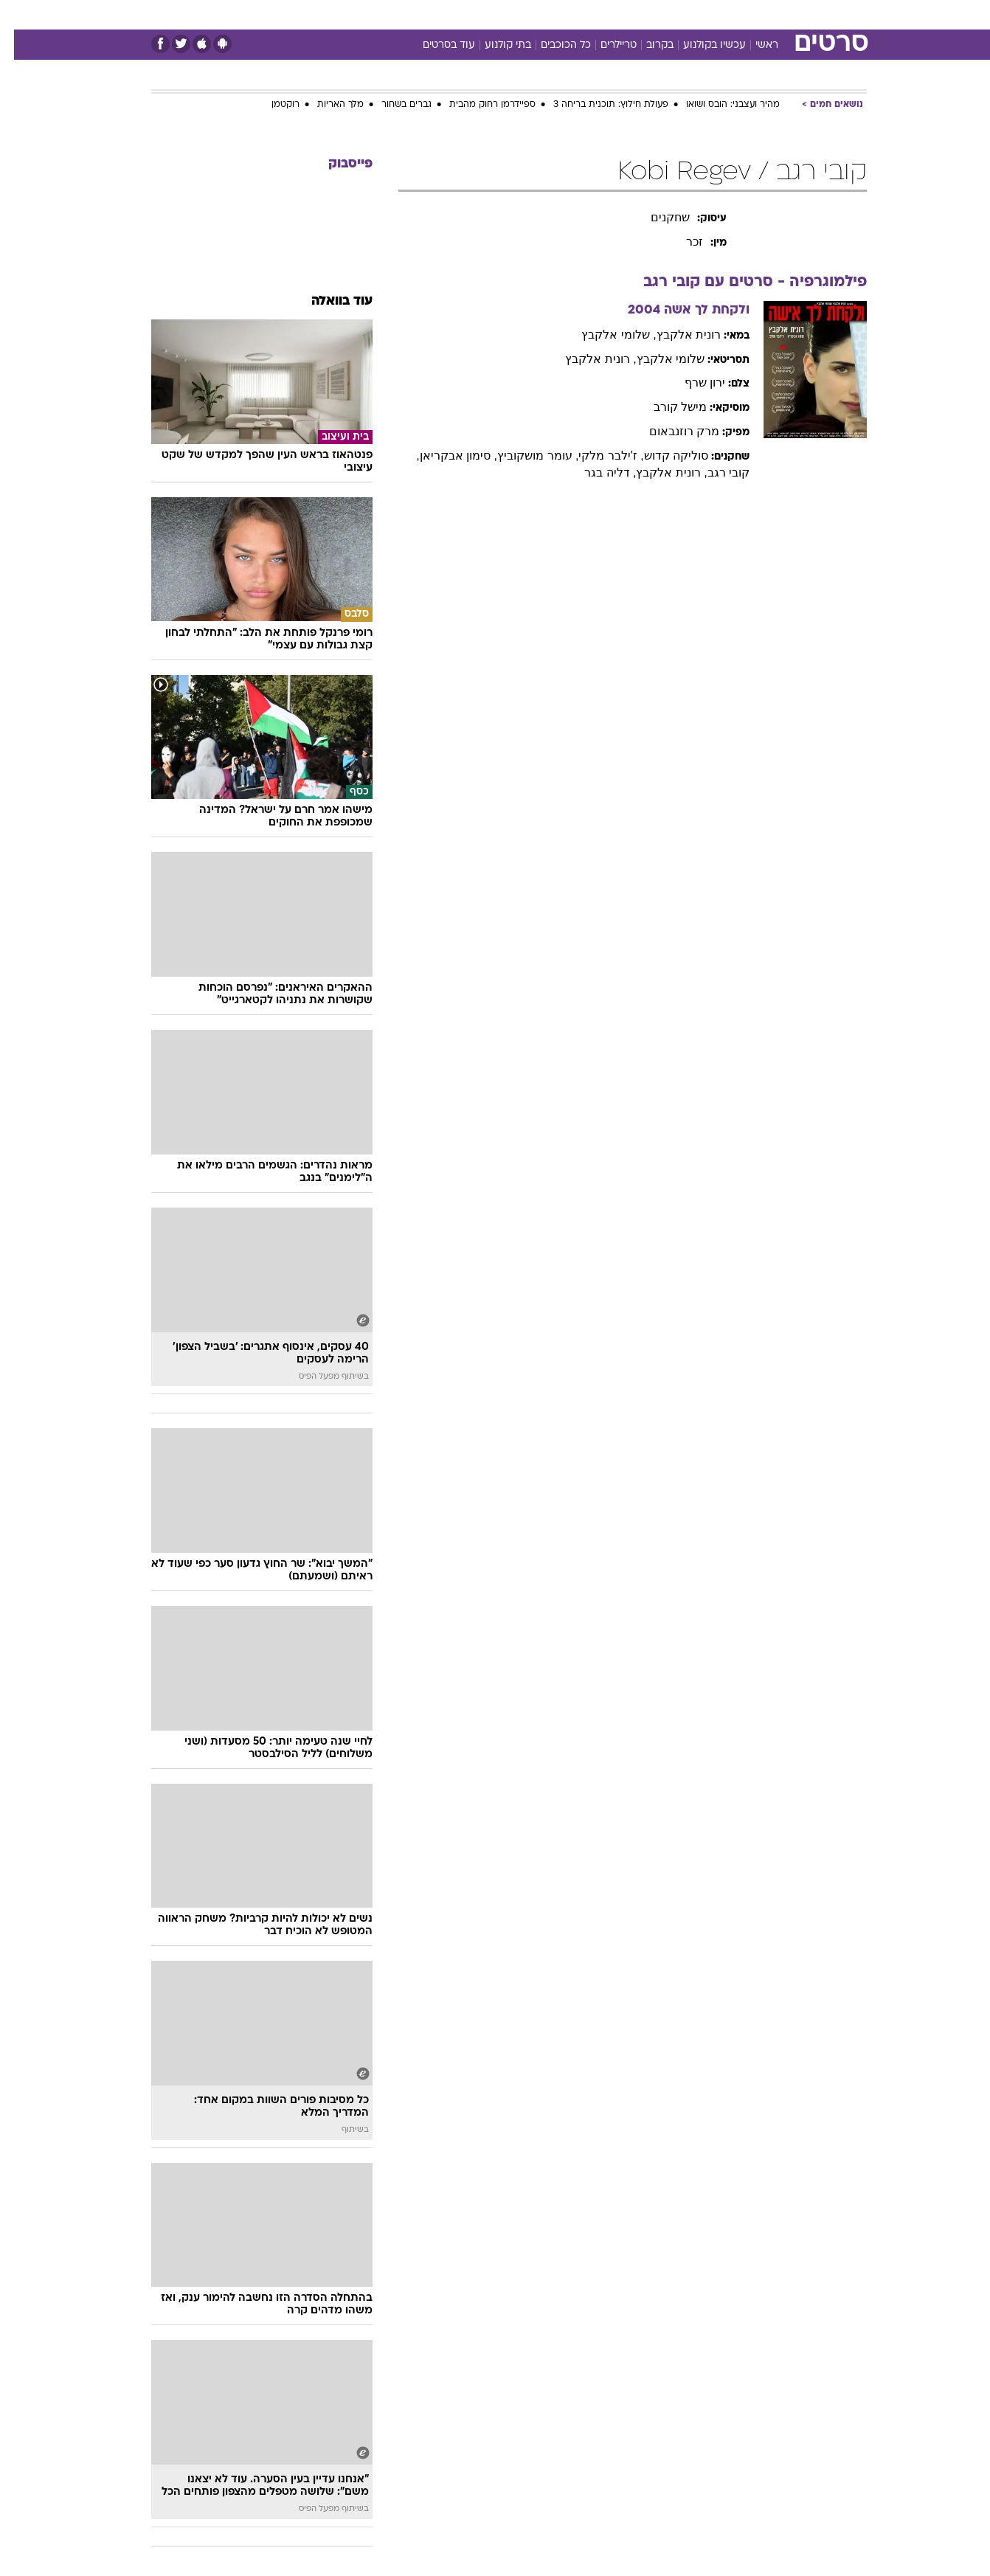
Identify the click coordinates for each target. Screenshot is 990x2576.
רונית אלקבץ (675, 334)
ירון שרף (691, 382)
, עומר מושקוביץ (523, 455)
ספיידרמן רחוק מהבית (478, 104)
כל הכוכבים (552, 45)
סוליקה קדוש (662, 455)
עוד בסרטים (435, 45)
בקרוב (646, 45)
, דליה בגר (596, 472)
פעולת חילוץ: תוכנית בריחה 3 (596, 104)
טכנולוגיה (381, 14)
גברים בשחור (392, 104)
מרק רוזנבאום (670, 431)
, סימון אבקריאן (444, 455)
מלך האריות (326, 104)
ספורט (706, 14)
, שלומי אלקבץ (604, 334)
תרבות (658, 14)
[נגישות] (20, 15)
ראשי (752, 45)
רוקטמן (271, 104)
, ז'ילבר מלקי (596, 455)
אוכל (532, 14)
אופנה (326, 14)
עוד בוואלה (328, 301)
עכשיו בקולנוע (700, 45)
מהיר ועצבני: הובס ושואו (719, 104)
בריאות (486, 14)
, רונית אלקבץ (586, 359)
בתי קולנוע (494, 45)
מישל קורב (666, 407)
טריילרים (604, 45)
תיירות (435, 14)
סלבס (611, 14)
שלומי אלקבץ (656, 359)
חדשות (756, 14)
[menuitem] (747, 15)
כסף (571, 14)
